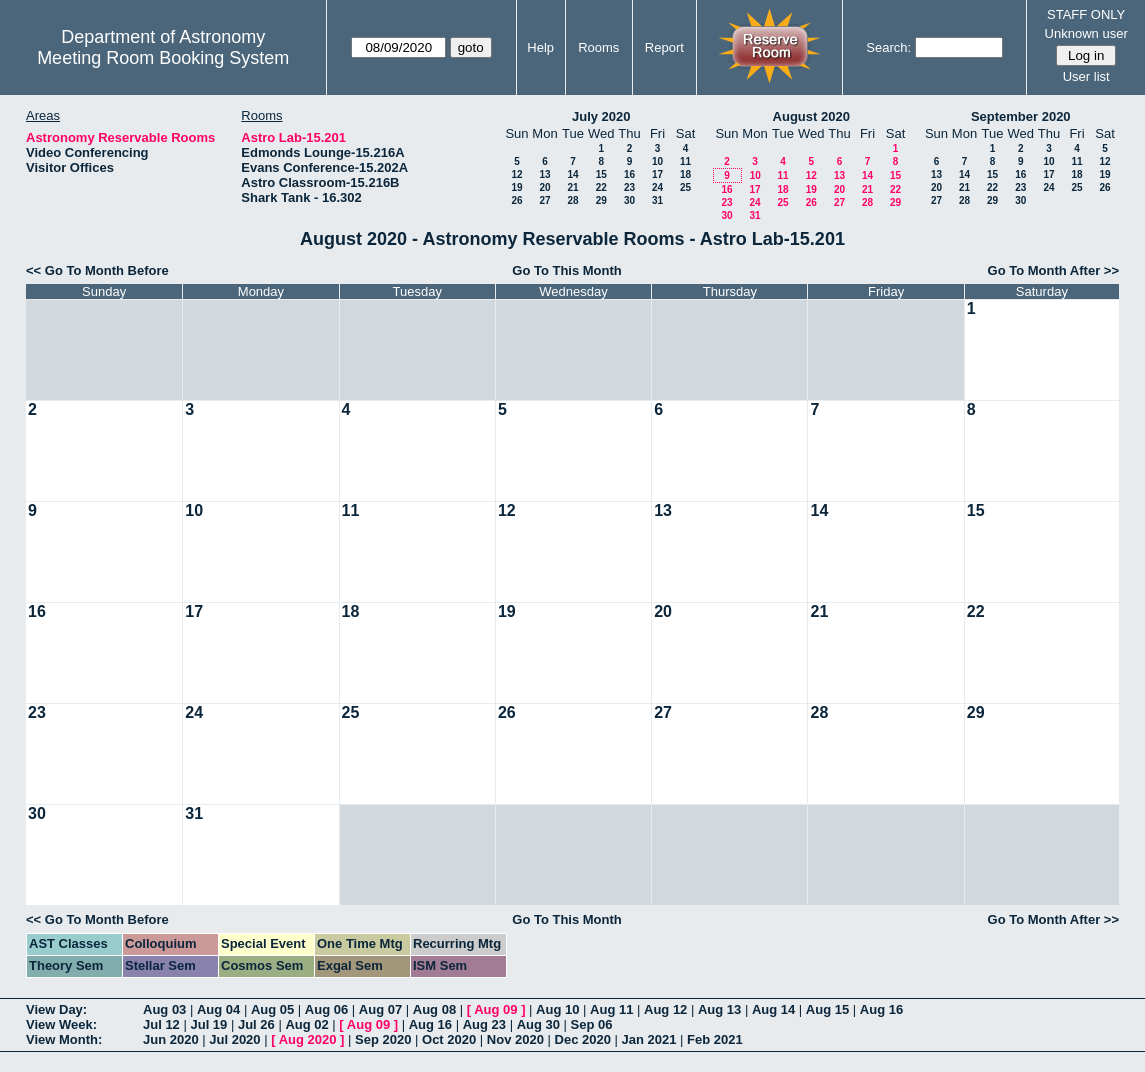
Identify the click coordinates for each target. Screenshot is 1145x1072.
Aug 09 (495, 1009)
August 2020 (811, 116)
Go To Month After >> (1053, 270)
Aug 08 (434, 1009)
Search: (888, 47)
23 (629, 187)
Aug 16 (881, 1009)
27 (544, 200)
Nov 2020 (515, 1039)
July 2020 (601, 116)
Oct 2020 (449, 1039)
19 (516, 187)
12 (516, 174)
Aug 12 (665, 1009)
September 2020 (1021, 116)
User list (1086, 76)
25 (685, 187)
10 (657, 161)
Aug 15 (827, 1009)
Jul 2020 (234, 1039)
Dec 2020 (583, 1039)
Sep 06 (592, 1024)
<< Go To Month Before (97, 270)
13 (544, 174)
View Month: (64, 1039)
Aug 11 (611, 1009)
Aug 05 (272, 1009)
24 (657, 187)
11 (685, 161)
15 (601, 174)
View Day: (56, 1009)
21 (572, 187)
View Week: (61, 1024)
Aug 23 (484, 1024)
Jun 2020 (171, 1039)
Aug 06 (326, 1009)
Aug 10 (557, 1009)
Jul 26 (256, 1024)
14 (572, 174)
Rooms (598, 47)
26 (516, 200)
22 (601, 187)
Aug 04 (218, 1009)
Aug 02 (306, 1024)
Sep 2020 (383, 1039)
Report (664, 47)
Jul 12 (161, 1024)
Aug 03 (164, 1009)
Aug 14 (773, 1009)
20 (544, 187)
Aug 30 (538, 1024)
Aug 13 (719, 1009)
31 (657, 200)
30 (629, 200)
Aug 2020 (308, 1039)
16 (629, 174)
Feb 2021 (715, 1039)
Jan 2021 (649, 1039)
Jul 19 (208, 1024)
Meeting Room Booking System (163, 58)
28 (572, 200)
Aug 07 (380, 1009)
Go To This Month (567, 270)
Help (540, 47)
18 (685, 174)
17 (657, 174)
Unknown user (1086, 33)
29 (601, 200)
